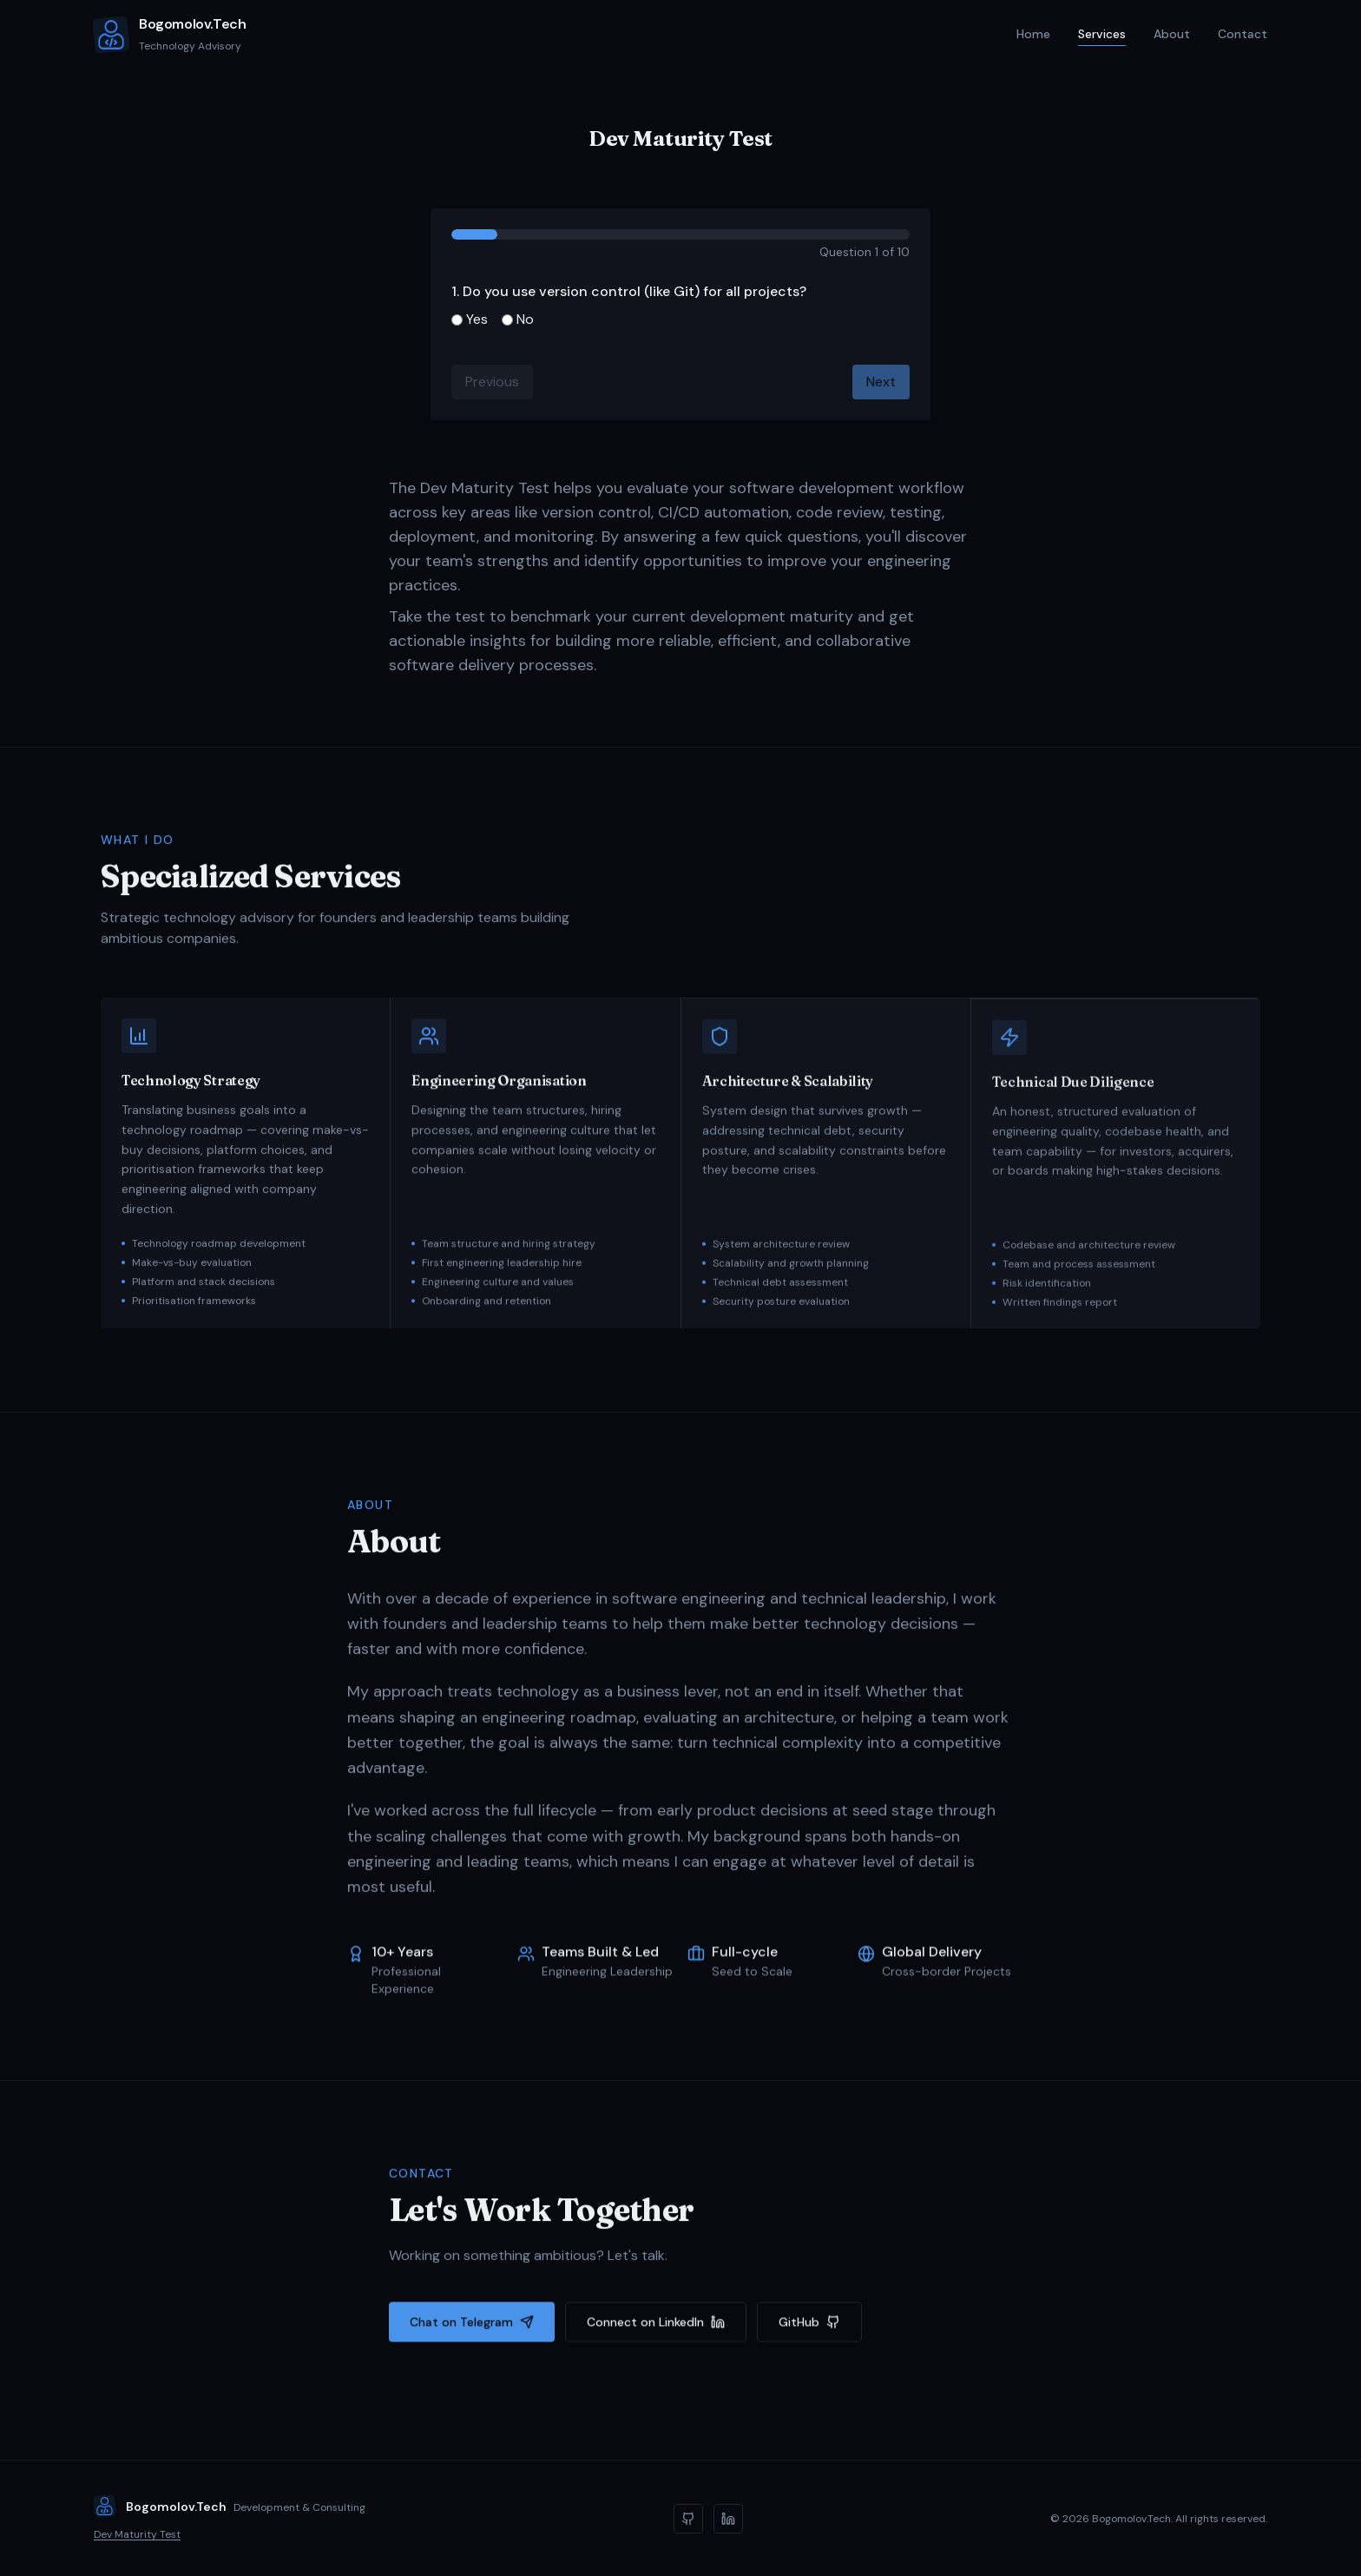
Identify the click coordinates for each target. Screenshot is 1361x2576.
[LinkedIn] (728, 2518)
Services (1102, 35)
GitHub (809, 2325)
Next (881, 381)
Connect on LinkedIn (656, 2325)
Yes (469, 319)
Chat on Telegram (472, 2325)
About (1172, 34)
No (518, 319)
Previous (492, 381)
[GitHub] (688, 2518)
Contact (1242, 34)
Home (1033, 35)
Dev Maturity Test (137, 2534)
